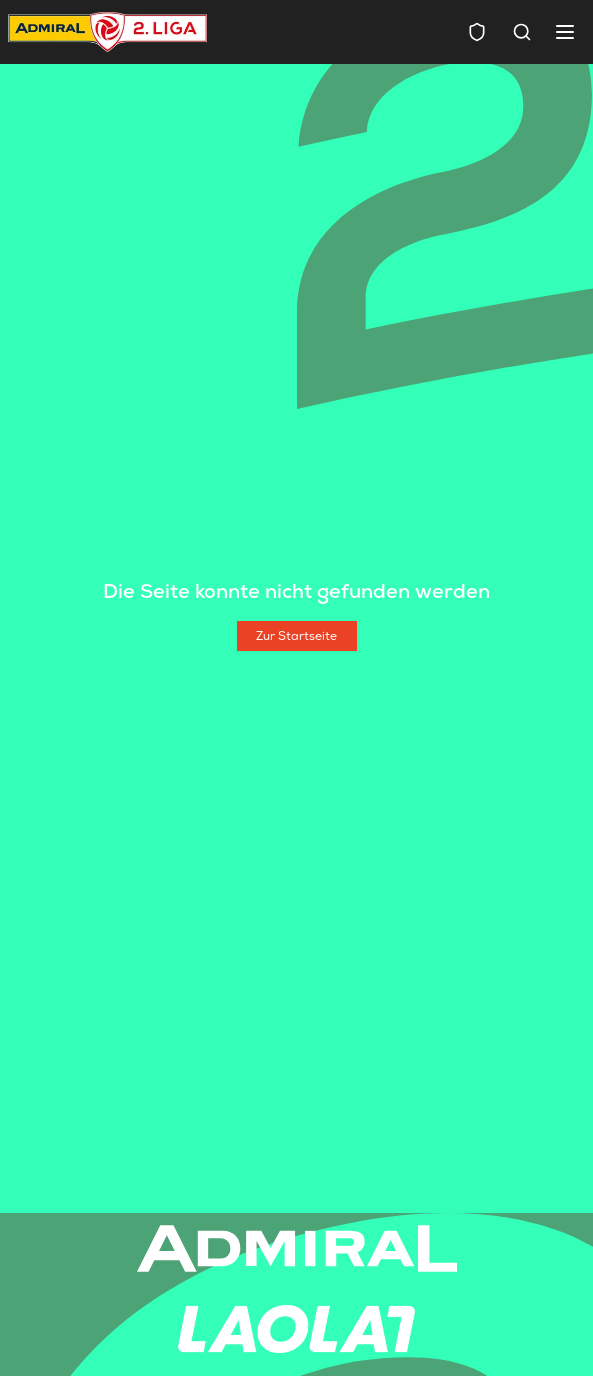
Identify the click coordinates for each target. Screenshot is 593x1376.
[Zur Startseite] (297, 636)
